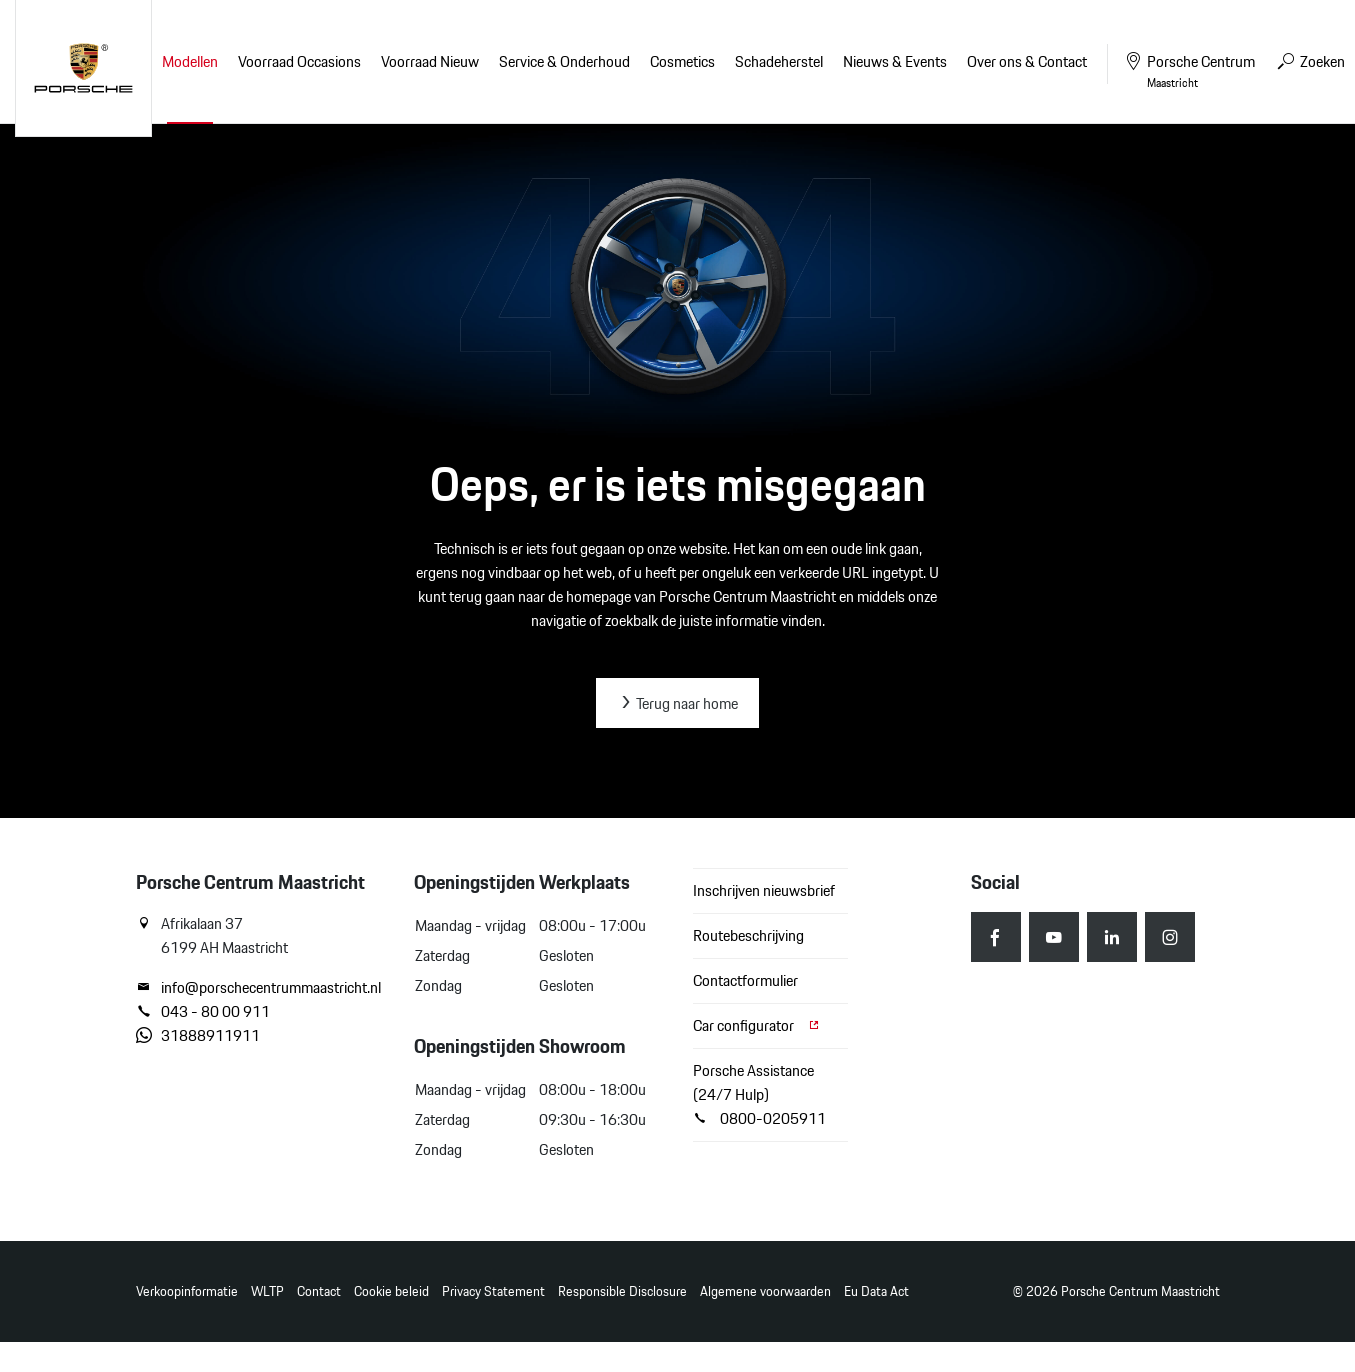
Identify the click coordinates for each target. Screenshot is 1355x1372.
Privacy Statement (493, 1291)
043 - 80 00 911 (203, 1012)
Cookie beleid (391, 1291)
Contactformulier (745, 980)
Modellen (190, 61)
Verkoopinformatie (187, 1291)
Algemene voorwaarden (765, 1291)
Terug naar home (677, 703)
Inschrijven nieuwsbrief (764, 890)
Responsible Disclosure (622, 1291)
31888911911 (198, 1036)
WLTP (267, 1291)
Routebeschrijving (748, 935)
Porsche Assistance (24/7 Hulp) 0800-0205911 (759, 1094)
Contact (319, 1291)
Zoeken (1310, 61)
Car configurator (757, 1025)
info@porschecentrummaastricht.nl (258, 988)
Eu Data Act (876, 1291)
